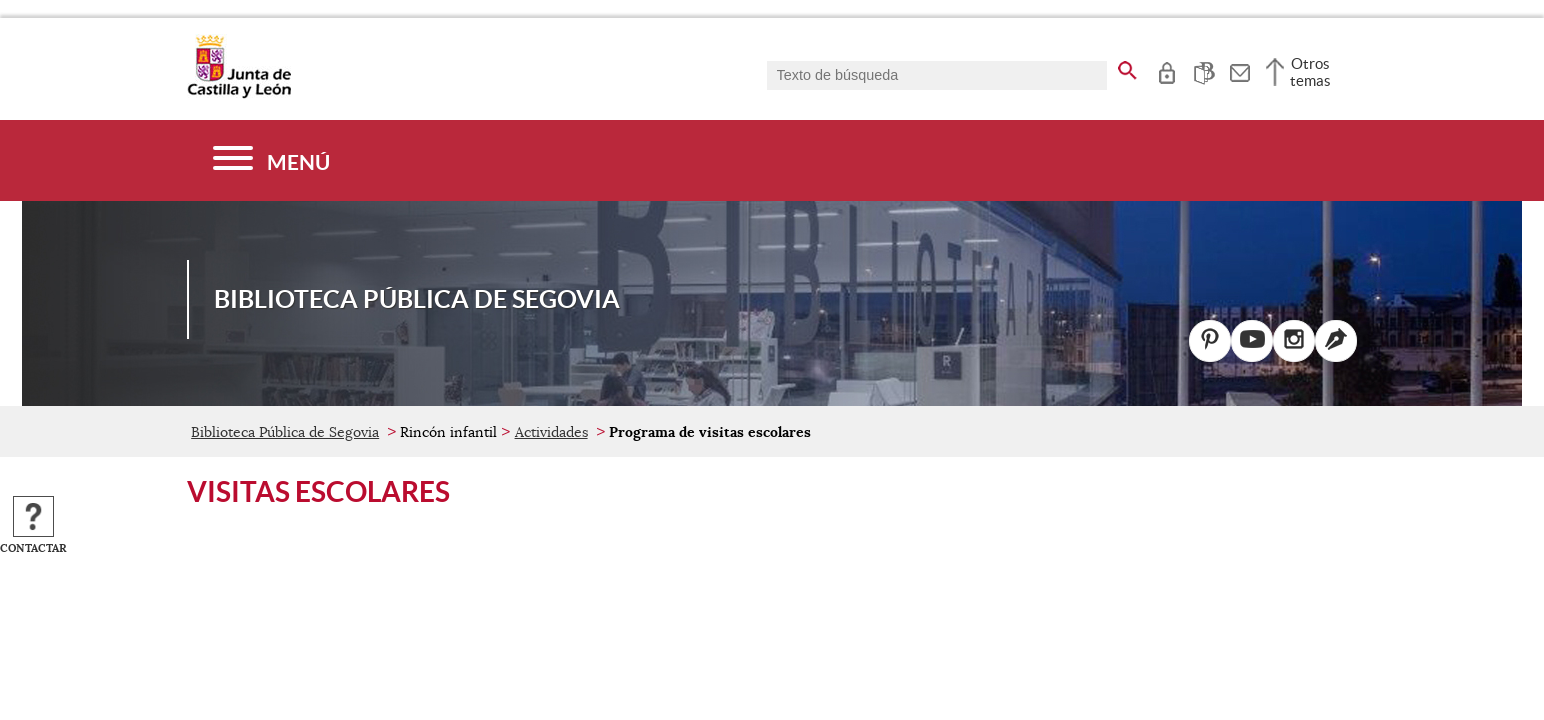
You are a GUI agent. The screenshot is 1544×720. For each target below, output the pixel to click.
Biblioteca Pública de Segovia (285, 432)
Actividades (551, 432)
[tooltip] (1166, 70)
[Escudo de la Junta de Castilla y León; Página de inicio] (239, 94)
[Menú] (271, 160)
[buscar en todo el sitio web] (1127, 67)
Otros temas (1310, 72)
